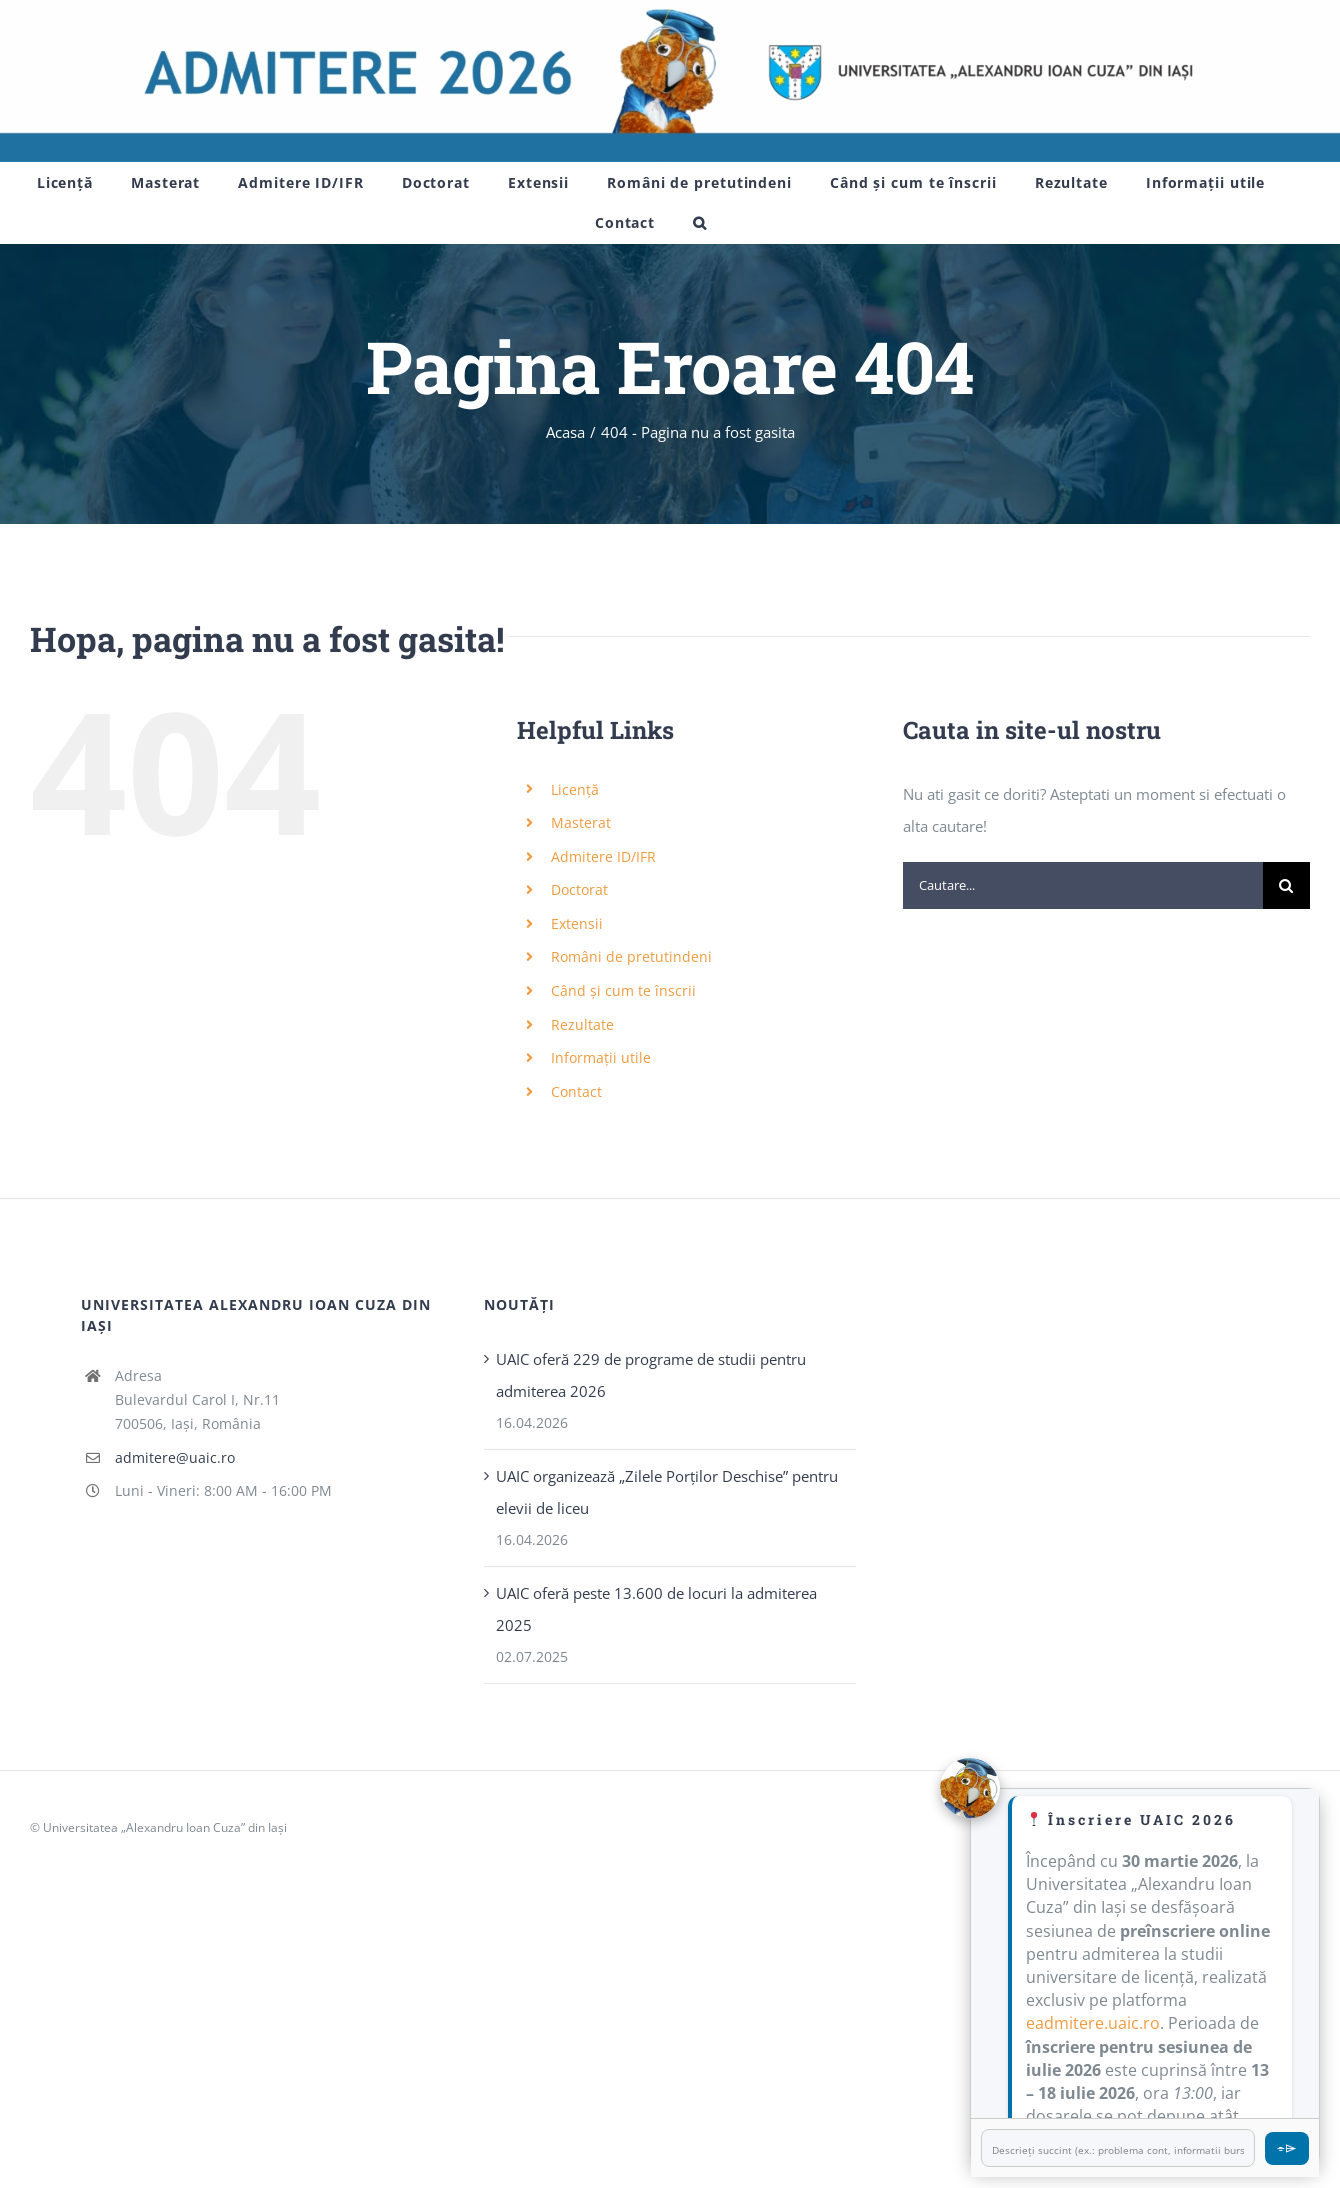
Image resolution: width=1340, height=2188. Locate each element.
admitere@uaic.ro (175, 1457)
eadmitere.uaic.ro (1093, 2023)
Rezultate (582, 1024)
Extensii (577, 923)
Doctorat (579, 889)
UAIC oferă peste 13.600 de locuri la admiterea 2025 (656, 1609)
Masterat (581, 822)
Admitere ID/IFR (603, 856)
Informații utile (601, 1057)
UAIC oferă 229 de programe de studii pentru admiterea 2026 (651, 1375)
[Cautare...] (1083, 885)
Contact (576, 1091)
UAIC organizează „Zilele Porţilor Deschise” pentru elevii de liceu (667, 1492)
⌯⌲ (1287, 2147)
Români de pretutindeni (631, 956)
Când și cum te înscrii (623, 990)
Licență (575, 789)
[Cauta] (1286, 885)
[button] (700, 223)
